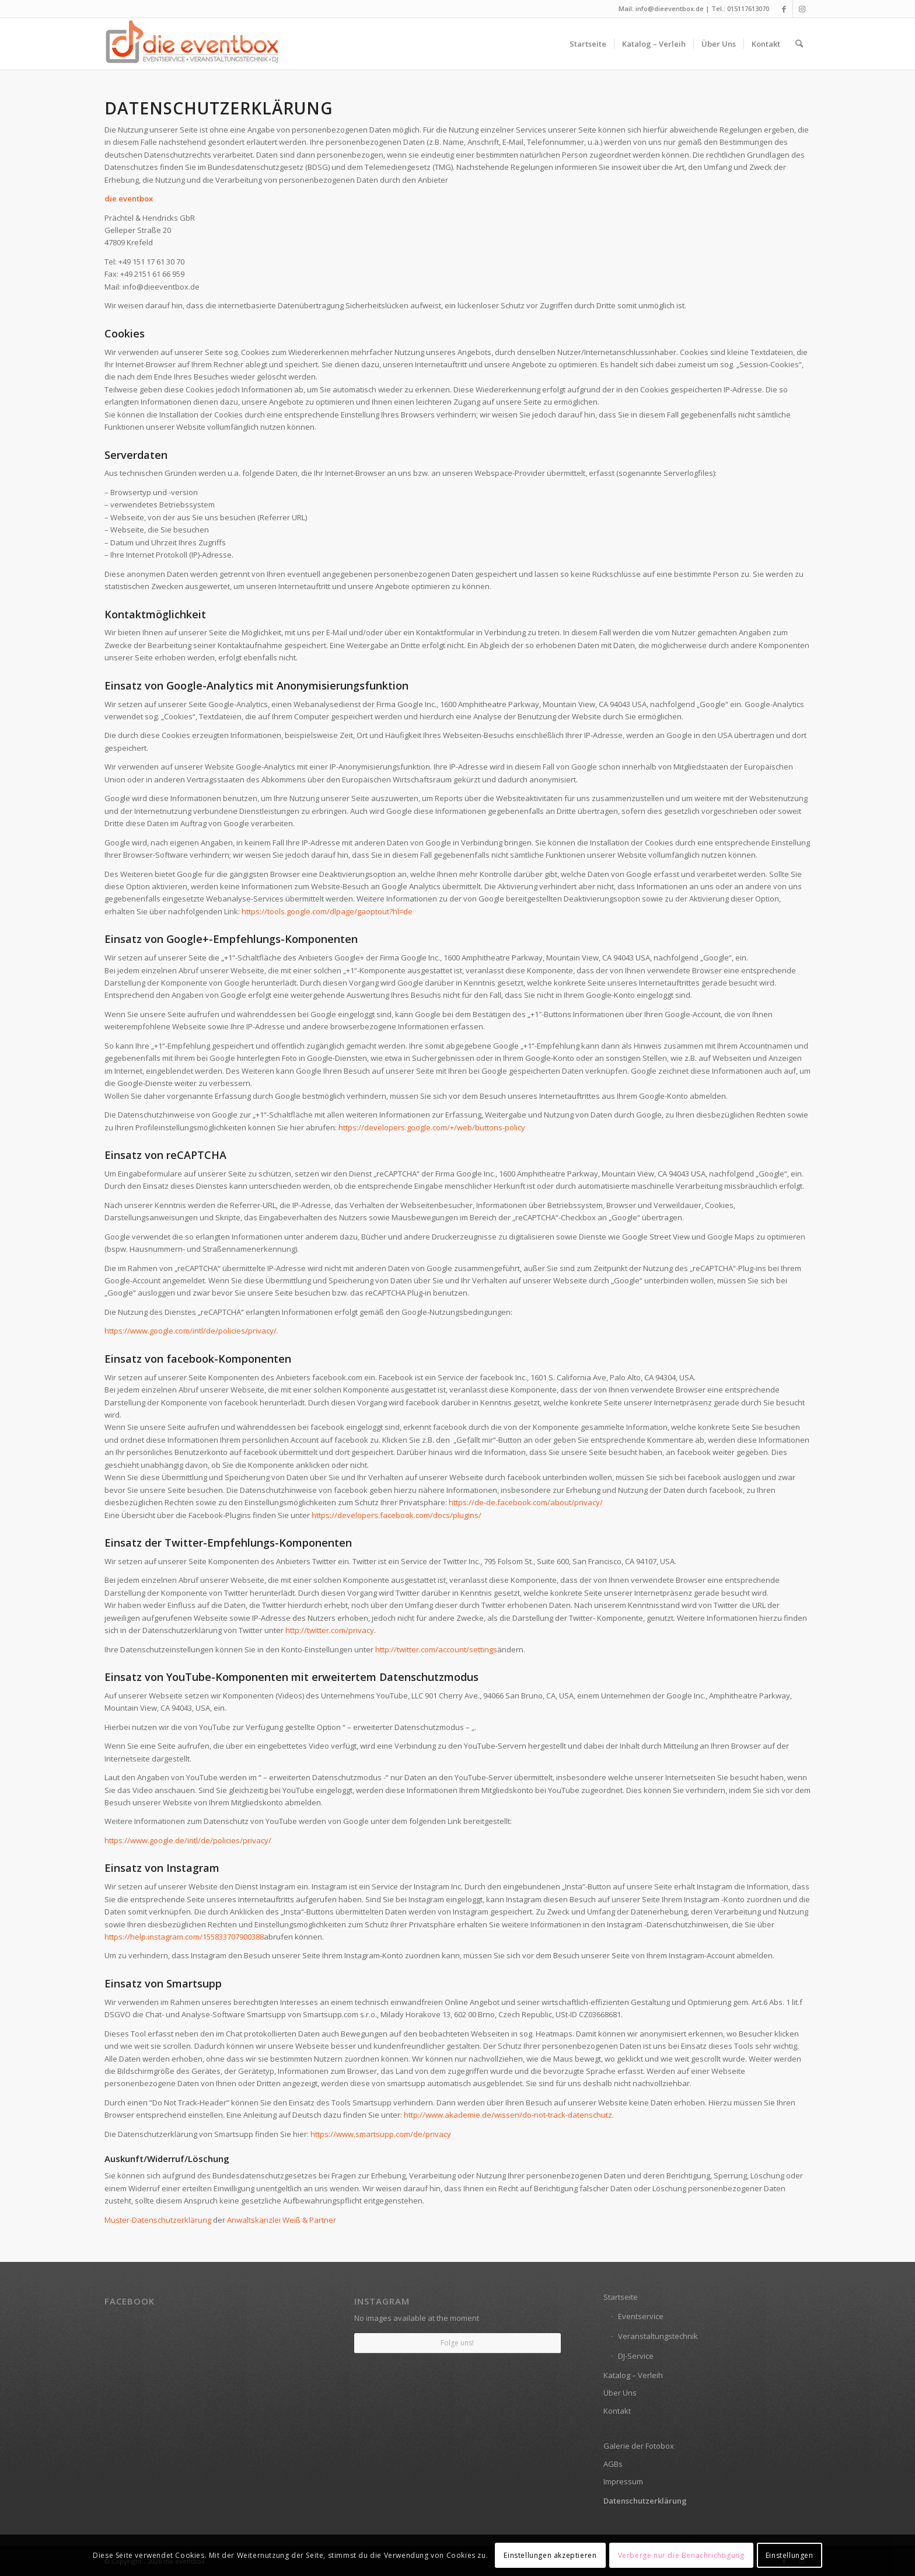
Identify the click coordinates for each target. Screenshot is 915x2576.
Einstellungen (789, 2555)
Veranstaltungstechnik (658, 2336)
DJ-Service (636, 2356)
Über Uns (620, 2392)
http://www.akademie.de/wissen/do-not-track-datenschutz (508, 2114)
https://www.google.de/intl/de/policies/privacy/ (187, 1840)
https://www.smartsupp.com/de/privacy (380, 2134)
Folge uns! (457, 2343)
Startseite (620, 2297)
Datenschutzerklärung (645, 2500)
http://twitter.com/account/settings (436, 1649)
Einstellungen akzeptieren (550, 2555)
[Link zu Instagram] (802, 9)
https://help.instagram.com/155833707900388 (184, 1936)
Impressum (623, 2481)
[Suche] (799, 43)
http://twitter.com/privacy (329, 1630)
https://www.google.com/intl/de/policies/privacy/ (190, 1330)
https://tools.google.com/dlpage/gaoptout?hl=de (327, 911)
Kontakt (617, 2411)
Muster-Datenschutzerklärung (157, 2220)
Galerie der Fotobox (638, 2446)
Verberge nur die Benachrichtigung (681, 2555)
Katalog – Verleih (633, 2375)
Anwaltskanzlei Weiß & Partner (281, 2220)
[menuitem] (588, 43)
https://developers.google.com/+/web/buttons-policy (431, 1127)
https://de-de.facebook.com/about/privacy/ (526, 1502)
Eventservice (640, 2316)
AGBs (613, 2464)
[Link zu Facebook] (784, 9)
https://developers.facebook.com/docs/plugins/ (396, 1515)
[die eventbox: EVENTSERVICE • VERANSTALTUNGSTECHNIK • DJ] (192, 43)
